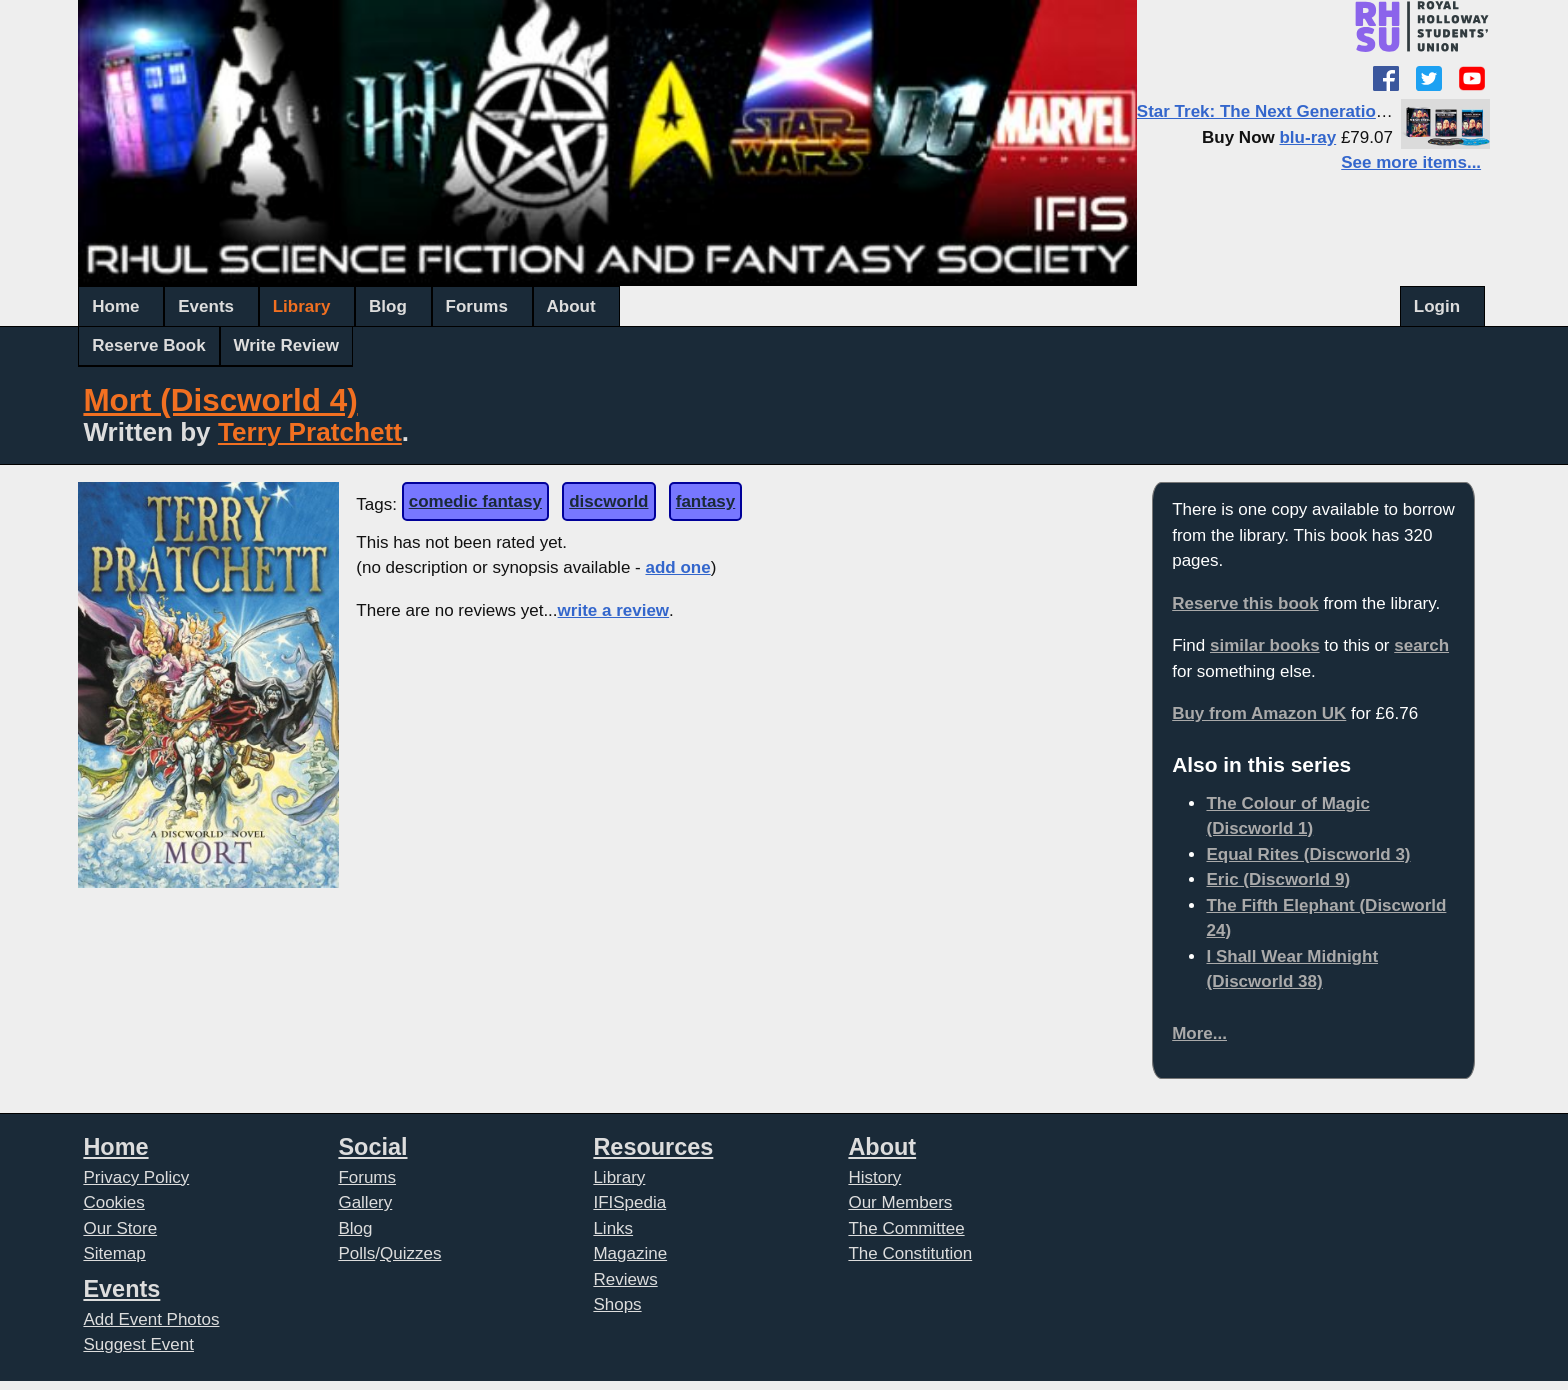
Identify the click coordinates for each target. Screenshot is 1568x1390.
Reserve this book (1245, 603)
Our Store (120, 1228)
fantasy (706, 501)
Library (302, 306)
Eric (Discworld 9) (1278, 879)
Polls (356, 1253)
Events (206, 306)
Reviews (625, 1279)
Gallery (365, 1202)
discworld (608, 501)
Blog (388, 306)
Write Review (287, 345)
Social (372, 1147)
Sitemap (114, 1253)
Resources (653, 1147)
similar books (1265, 645)
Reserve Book (148, 345)
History (874, 1177)
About (571, 306)
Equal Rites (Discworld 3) (1308, 854)
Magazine (630, 1253)
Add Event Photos (151, 1319)
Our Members (900, 1202)
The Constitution (910, 1253)
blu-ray (1307, 137)
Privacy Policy (136, 1177)
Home (115, 306)
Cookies (113, 1202)
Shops (617, 1304)
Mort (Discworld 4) (220, 400)
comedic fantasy (475, 501)
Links (613, 1228)
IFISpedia (629, 1202)
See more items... (1411, 162)
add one (677, 567)
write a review (614, 610)
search (1421, 645)
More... (1199, 1033)
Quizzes (410, 1253)
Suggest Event (138, 1344)
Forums (477, 306)
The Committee (906, 1228)
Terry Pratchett (310, 432)
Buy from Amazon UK (1259, 713)
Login (1437, 306)
